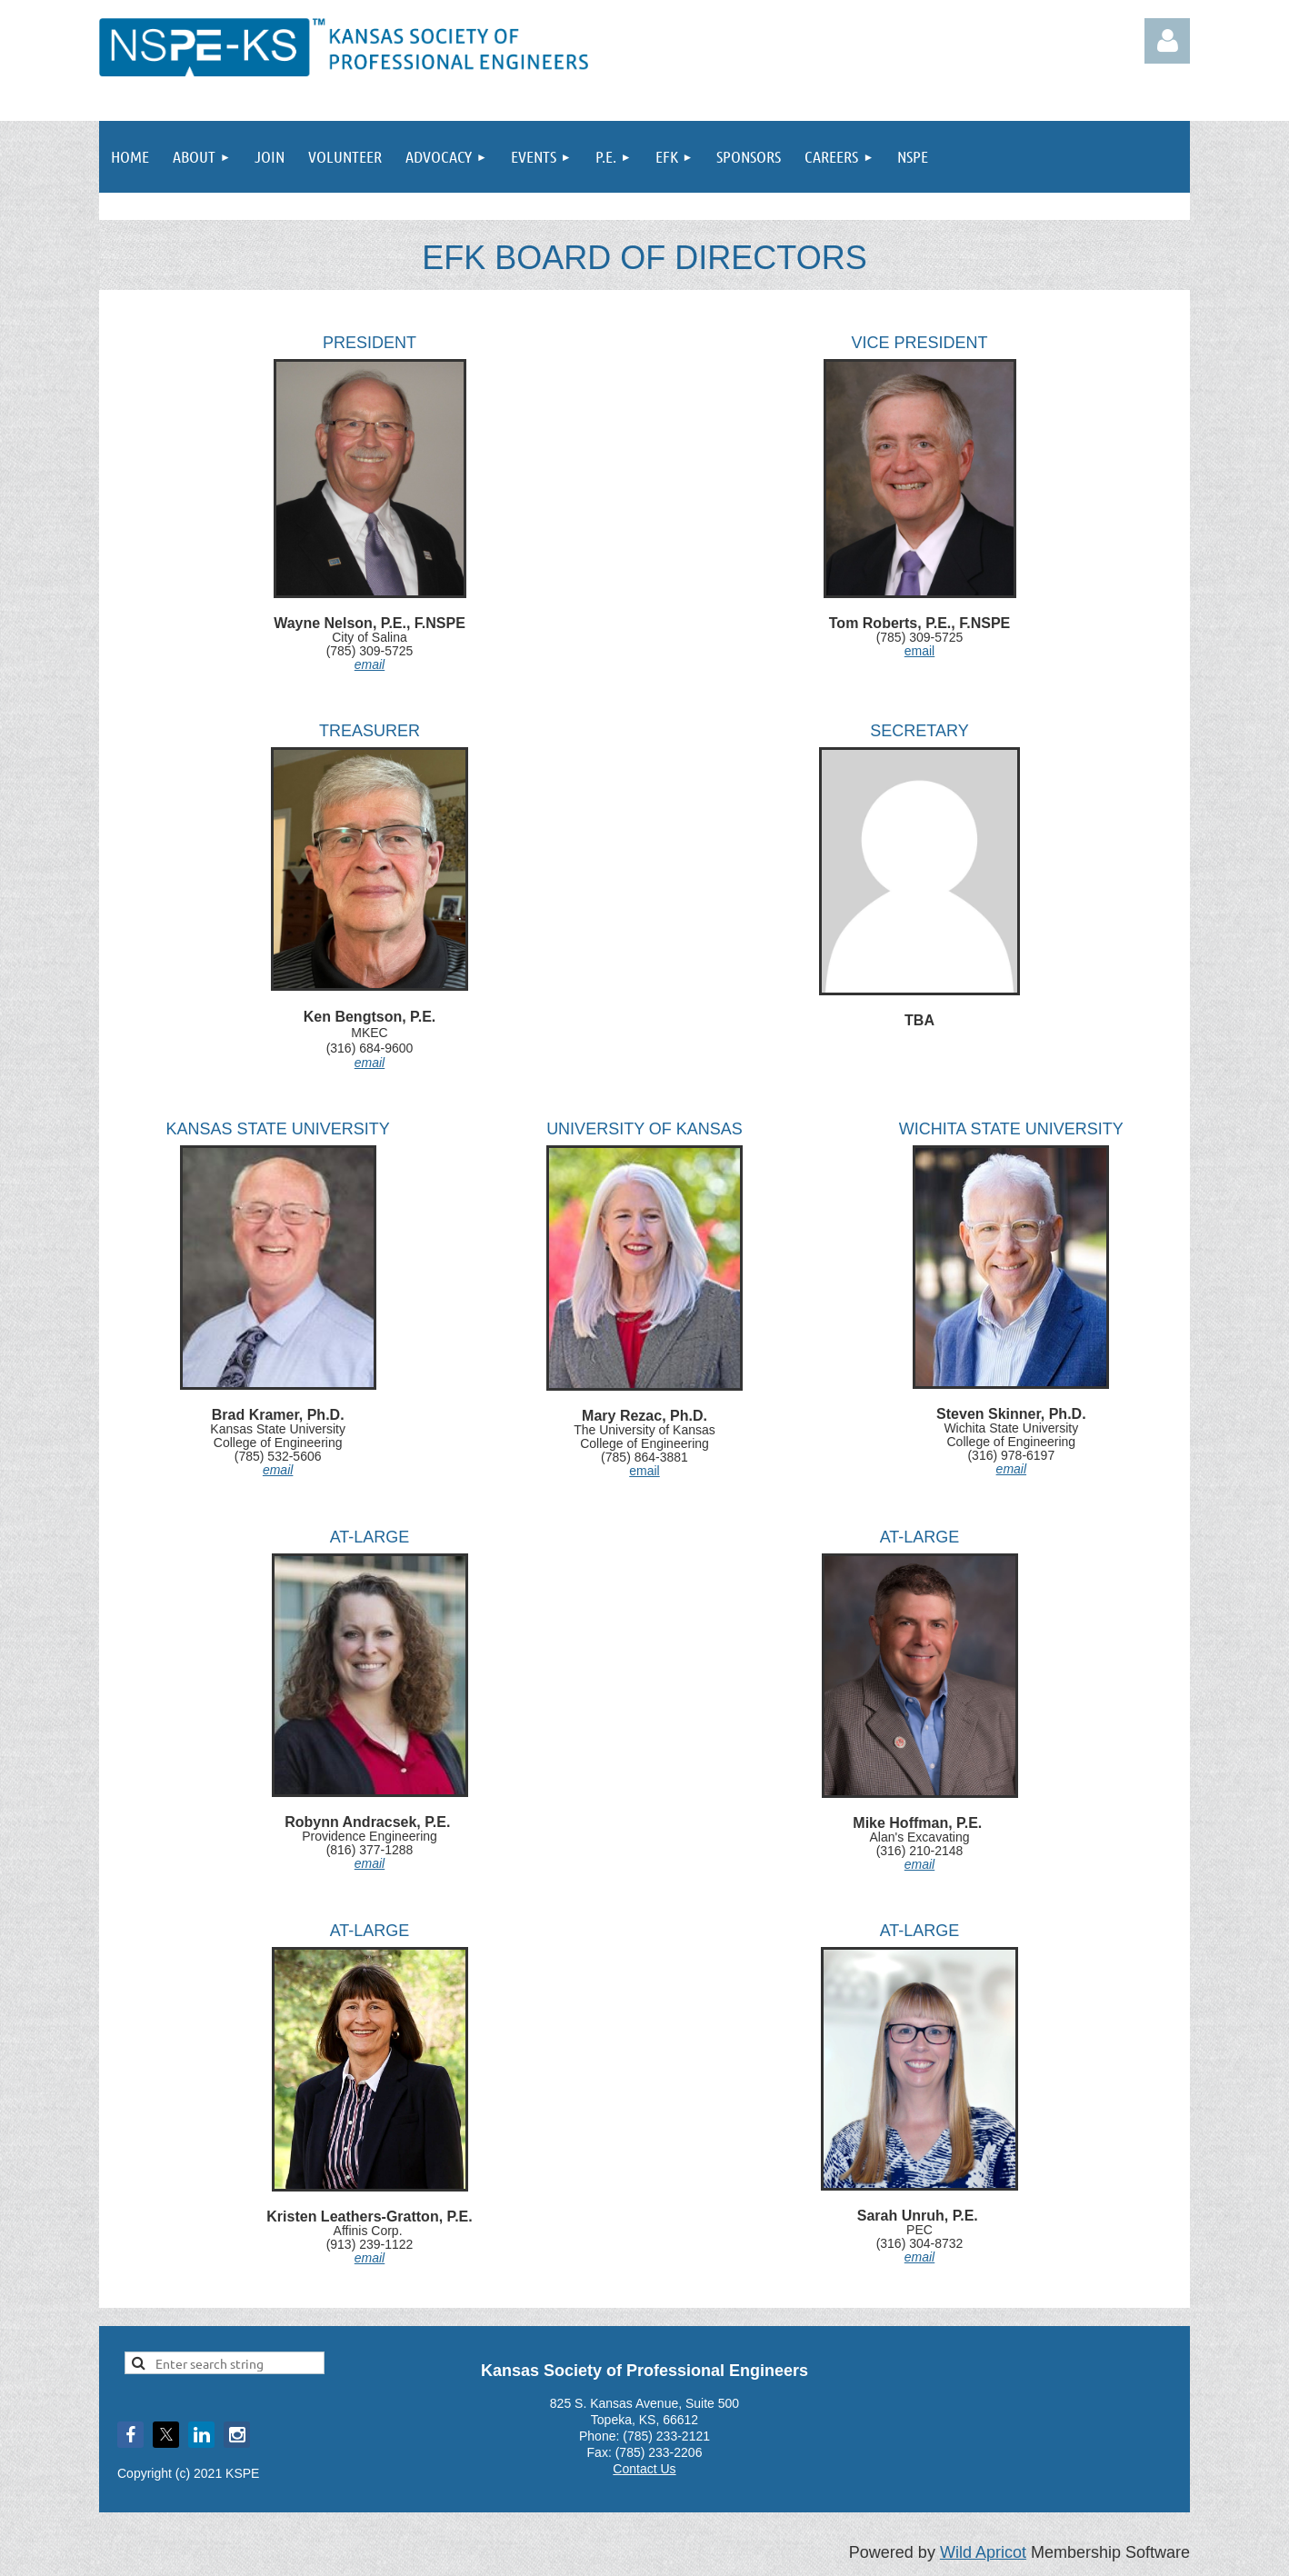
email (370, 664)
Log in (1167, 41)
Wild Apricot (983, 2552)
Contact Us (644, 2468)
